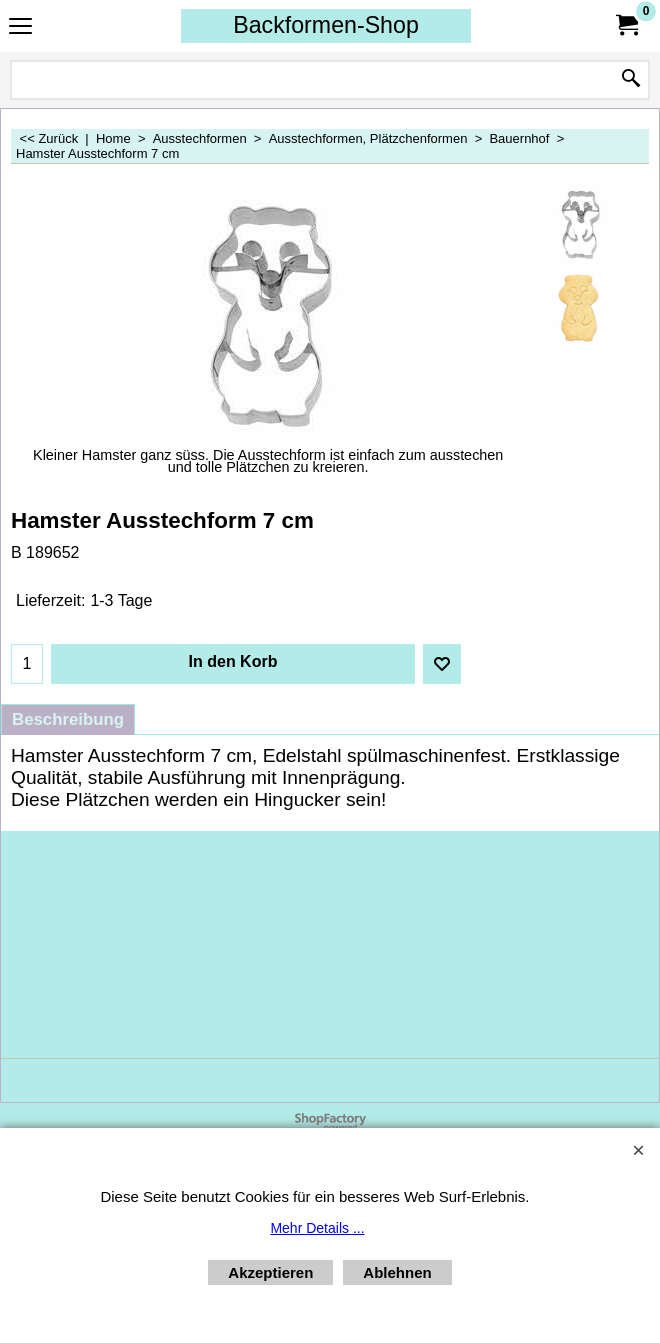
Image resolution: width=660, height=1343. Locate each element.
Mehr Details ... (317, 1228)
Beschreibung (68, 719)
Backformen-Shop (326, 25)
